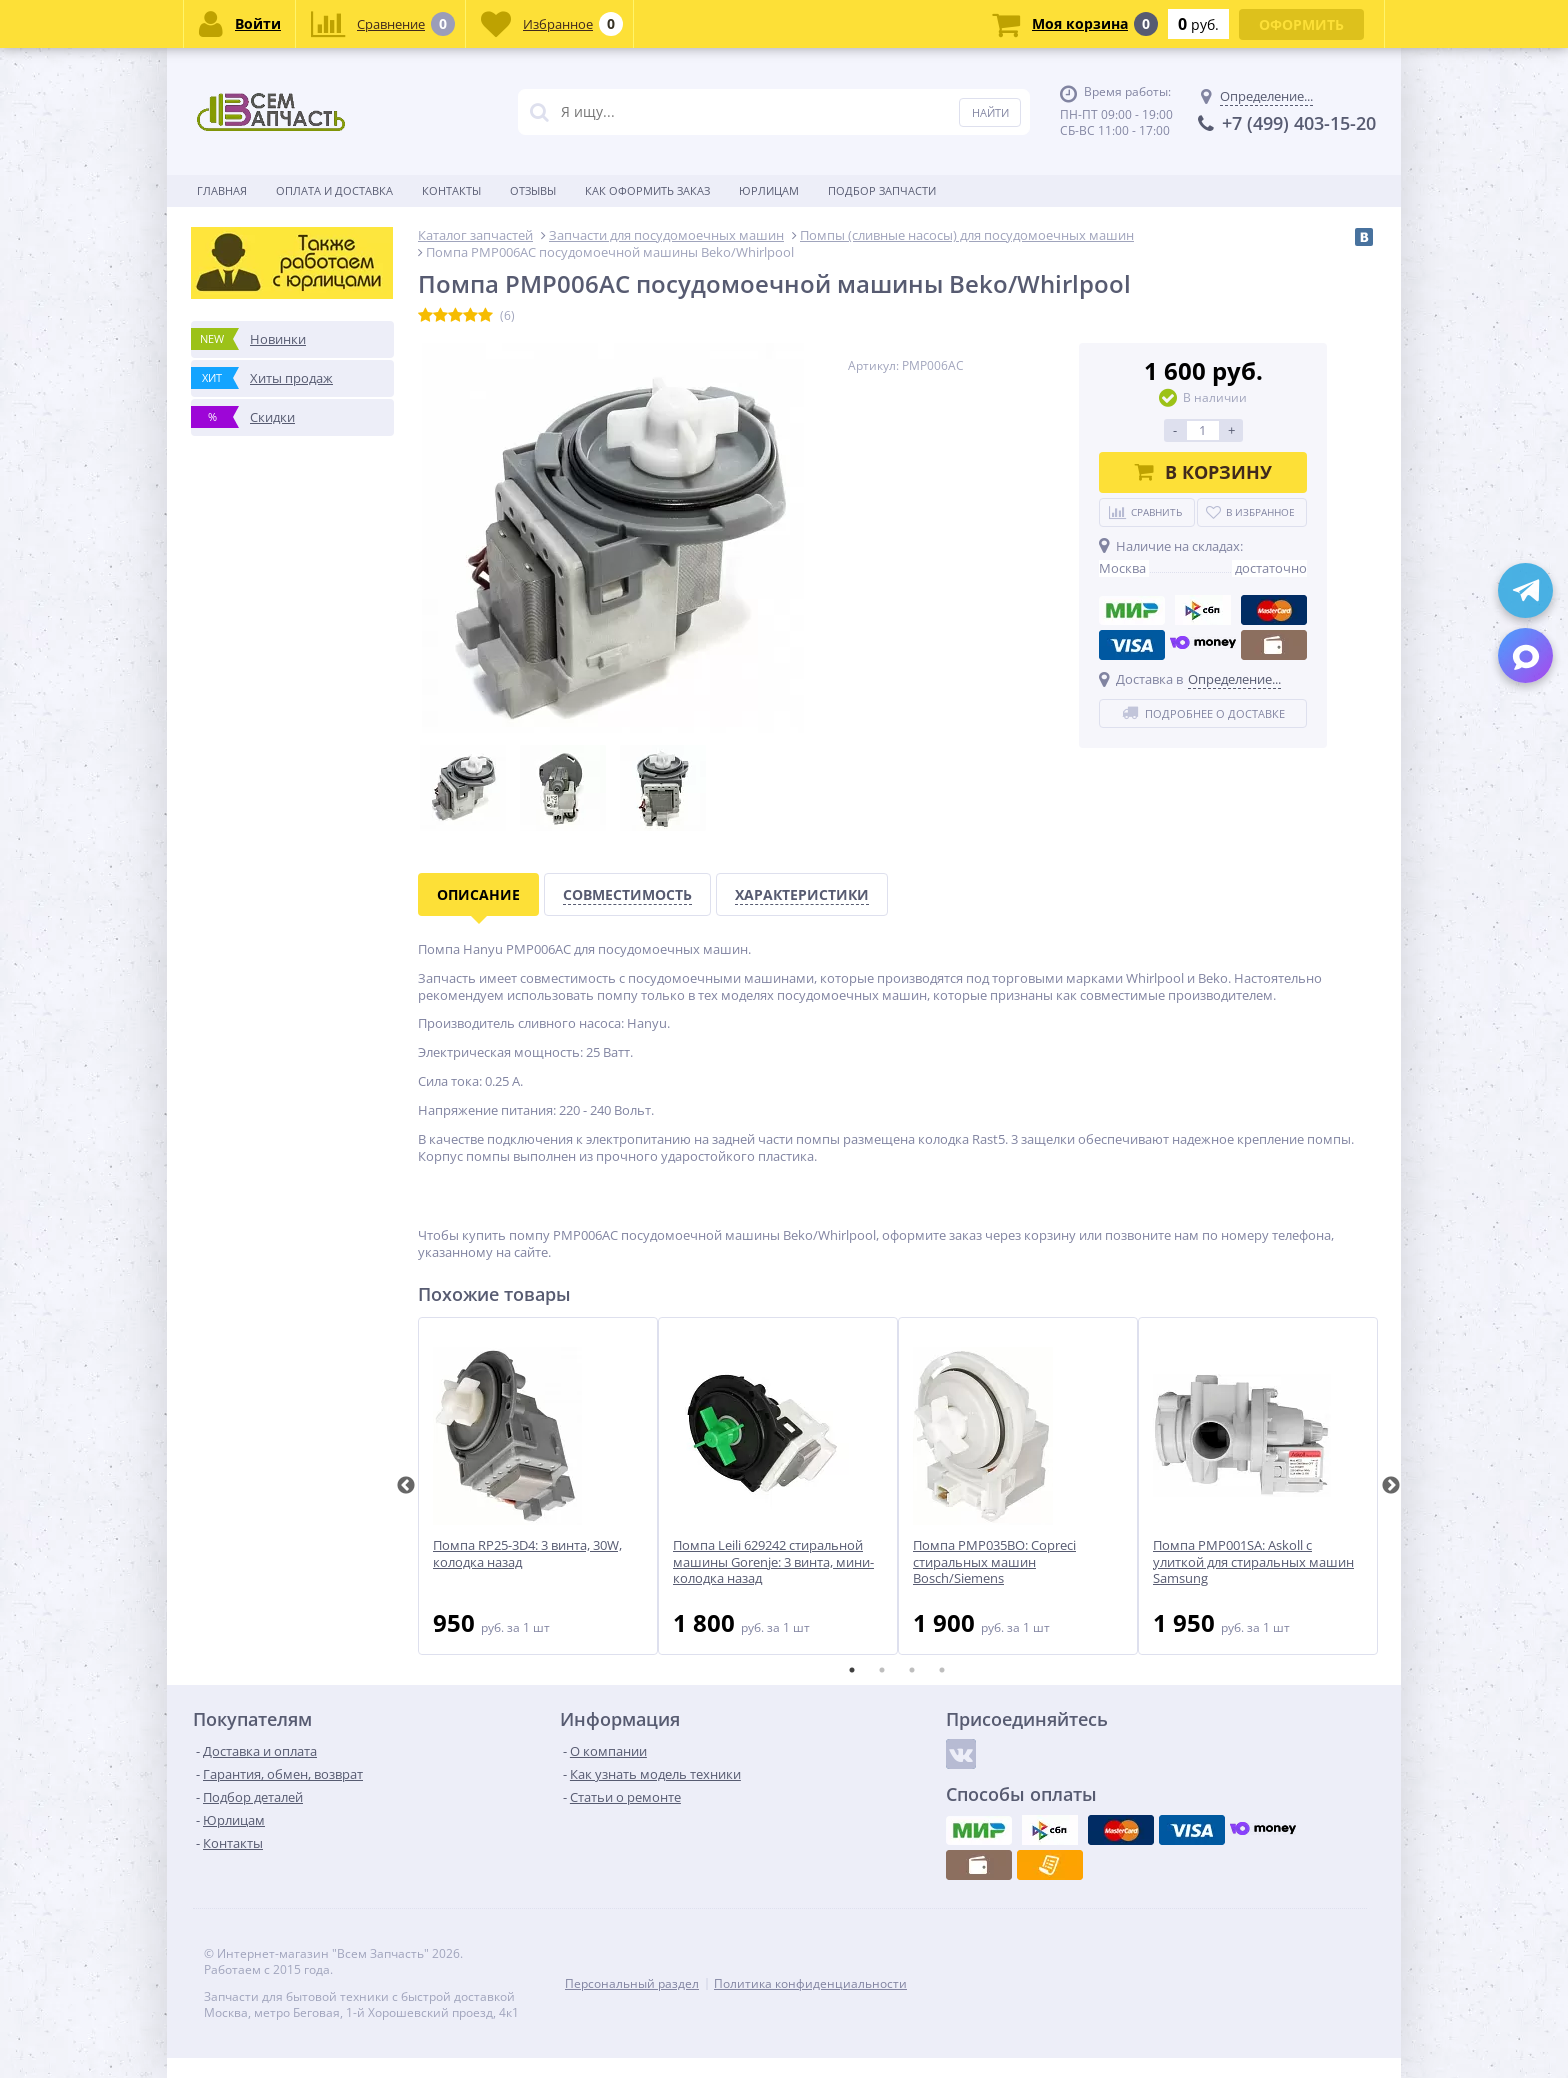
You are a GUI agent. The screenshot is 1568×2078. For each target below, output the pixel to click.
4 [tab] (942, 1670)
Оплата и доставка (334, 190)
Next (1391, 1486)
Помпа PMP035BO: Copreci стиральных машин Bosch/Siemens (994, 1562)
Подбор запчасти (882, 190)
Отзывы (533, 190)
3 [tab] (912, 1670)
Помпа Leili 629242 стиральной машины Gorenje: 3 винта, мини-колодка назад (773, 1562)
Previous (406, 1486)
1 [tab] (852, 1670)
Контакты (451, 190)
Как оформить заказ (647, 190)
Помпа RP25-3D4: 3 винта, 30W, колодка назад (527, 1554)
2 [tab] (882, 1670)
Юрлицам (769, 190)
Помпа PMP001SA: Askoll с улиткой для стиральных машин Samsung (1253, 1562)
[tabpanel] (538, 1486)
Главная (222, 190)
